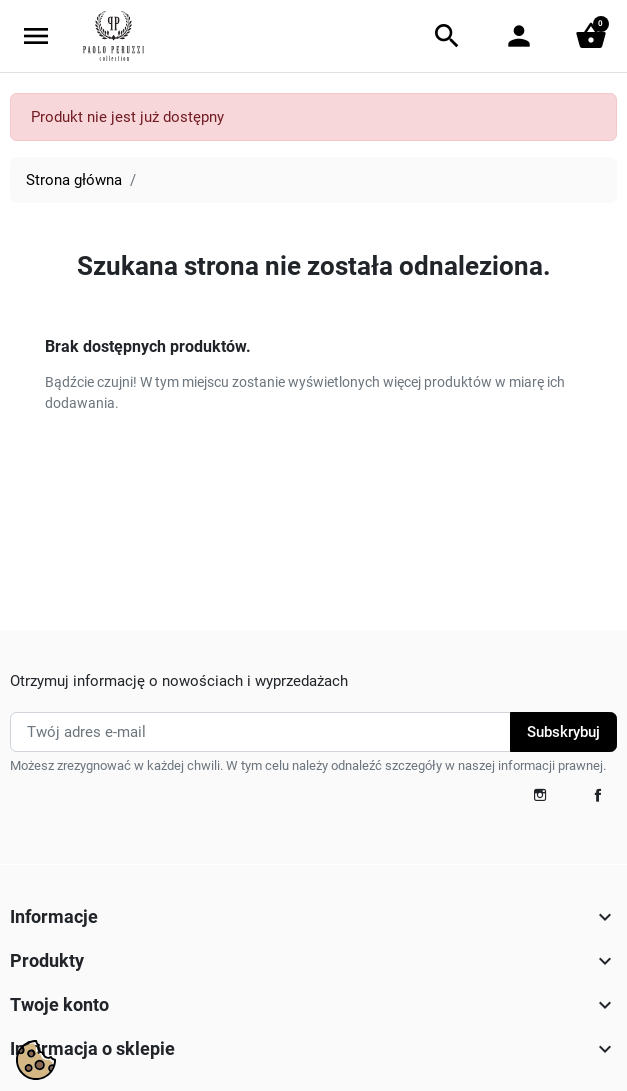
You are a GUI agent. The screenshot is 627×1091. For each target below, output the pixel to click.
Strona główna (74, 180)
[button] (447, 36)
